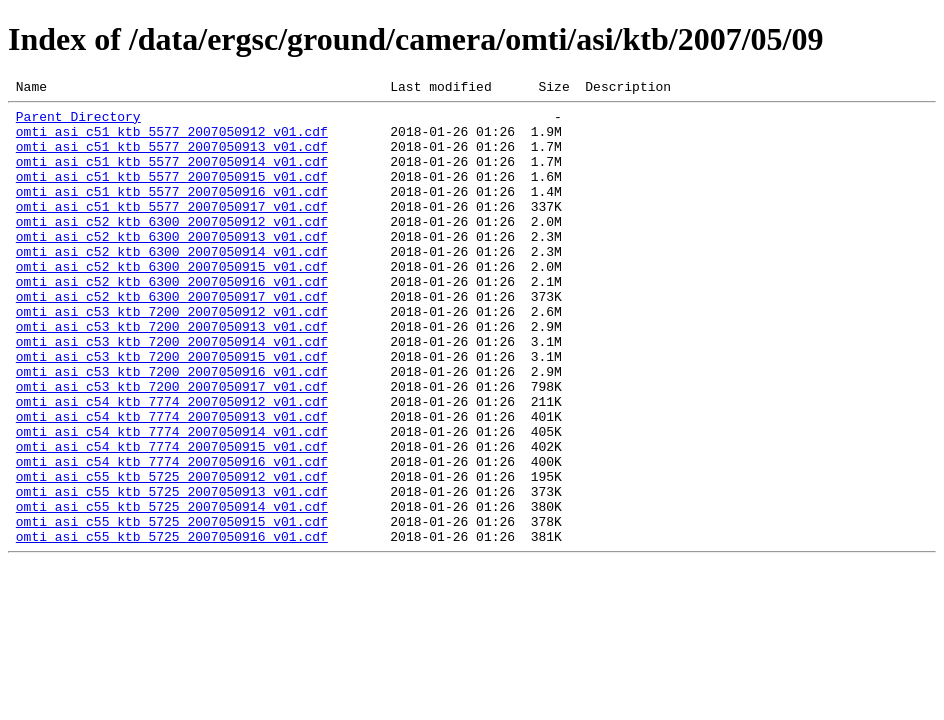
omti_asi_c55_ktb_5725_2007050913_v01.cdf (172, 572)
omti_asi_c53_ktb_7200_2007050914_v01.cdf (172, 392)
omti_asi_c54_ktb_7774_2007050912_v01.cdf (172, 464)
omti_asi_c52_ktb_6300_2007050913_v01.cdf (172, 266)
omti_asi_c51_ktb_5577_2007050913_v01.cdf (172, 158)
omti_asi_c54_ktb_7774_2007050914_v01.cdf (172, 500)
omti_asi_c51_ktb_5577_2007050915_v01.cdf (172, 194)
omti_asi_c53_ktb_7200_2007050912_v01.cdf (172, 356)
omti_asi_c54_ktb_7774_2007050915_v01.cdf (172, 518)
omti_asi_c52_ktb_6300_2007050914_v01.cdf (172, 284)
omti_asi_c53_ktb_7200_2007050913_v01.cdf (172, 374)
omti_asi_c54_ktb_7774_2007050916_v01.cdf (172, 536)
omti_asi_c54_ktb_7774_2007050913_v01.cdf (172, 482)
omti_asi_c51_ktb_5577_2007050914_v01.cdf (172, 176)
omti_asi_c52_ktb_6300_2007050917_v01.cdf (172, 338)
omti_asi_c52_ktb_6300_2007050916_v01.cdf (172, 320)
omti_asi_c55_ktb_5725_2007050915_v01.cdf (172, 608)
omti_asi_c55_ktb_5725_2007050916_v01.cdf (172, 626)
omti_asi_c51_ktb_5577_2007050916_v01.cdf (172, 212)
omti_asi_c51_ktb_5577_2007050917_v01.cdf (172, 230)
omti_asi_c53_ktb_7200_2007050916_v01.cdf (172, 428)
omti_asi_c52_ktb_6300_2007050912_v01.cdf (172, 248)
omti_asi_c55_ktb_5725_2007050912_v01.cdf (172, 554)
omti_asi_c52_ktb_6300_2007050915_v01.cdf (172, 302)
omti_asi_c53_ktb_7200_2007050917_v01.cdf (172, 446)
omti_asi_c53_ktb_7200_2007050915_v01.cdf (172, 410)
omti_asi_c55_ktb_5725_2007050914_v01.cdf (172, 590)
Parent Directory (78, 122)
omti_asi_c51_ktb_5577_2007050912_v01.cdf (172, 140)
